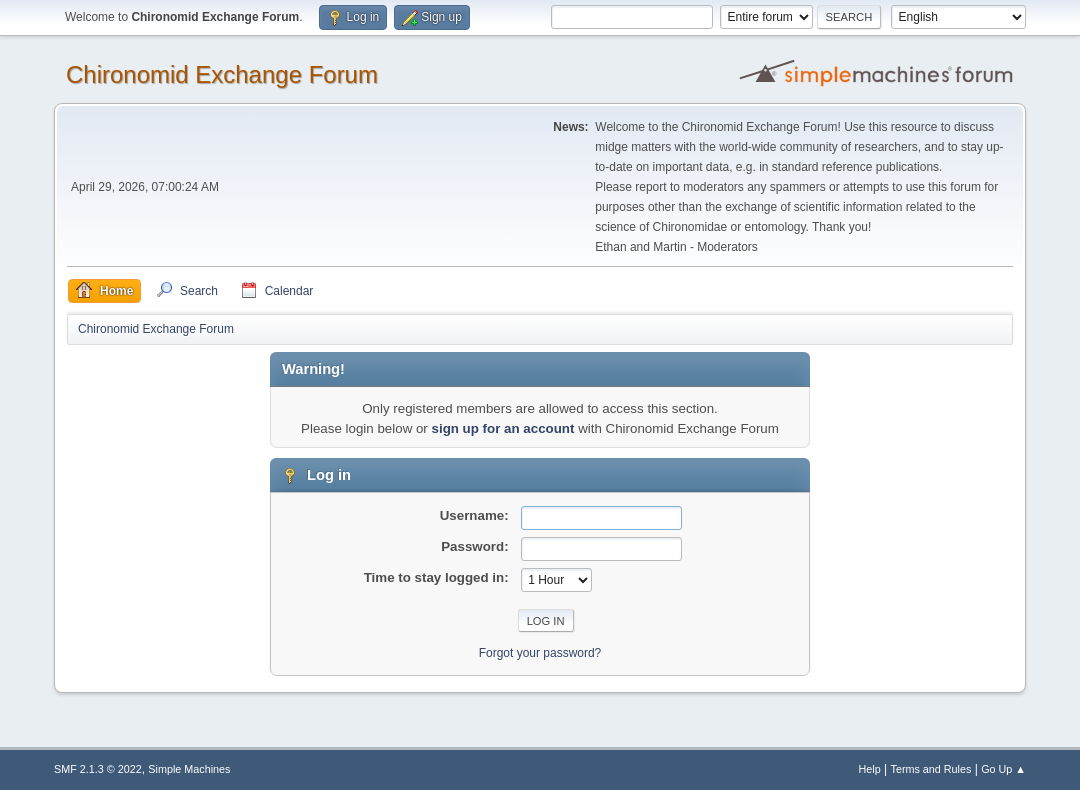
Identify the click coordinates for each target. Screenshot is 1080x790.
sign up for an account (503, 428)
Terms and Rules (931, 769)
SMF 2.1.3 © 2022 (98, 769)
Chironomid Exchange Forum (222, 74)
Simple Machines (189, 769)
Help (870, 769)
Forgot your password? (540, 653)
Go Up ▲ (1003, 769)
